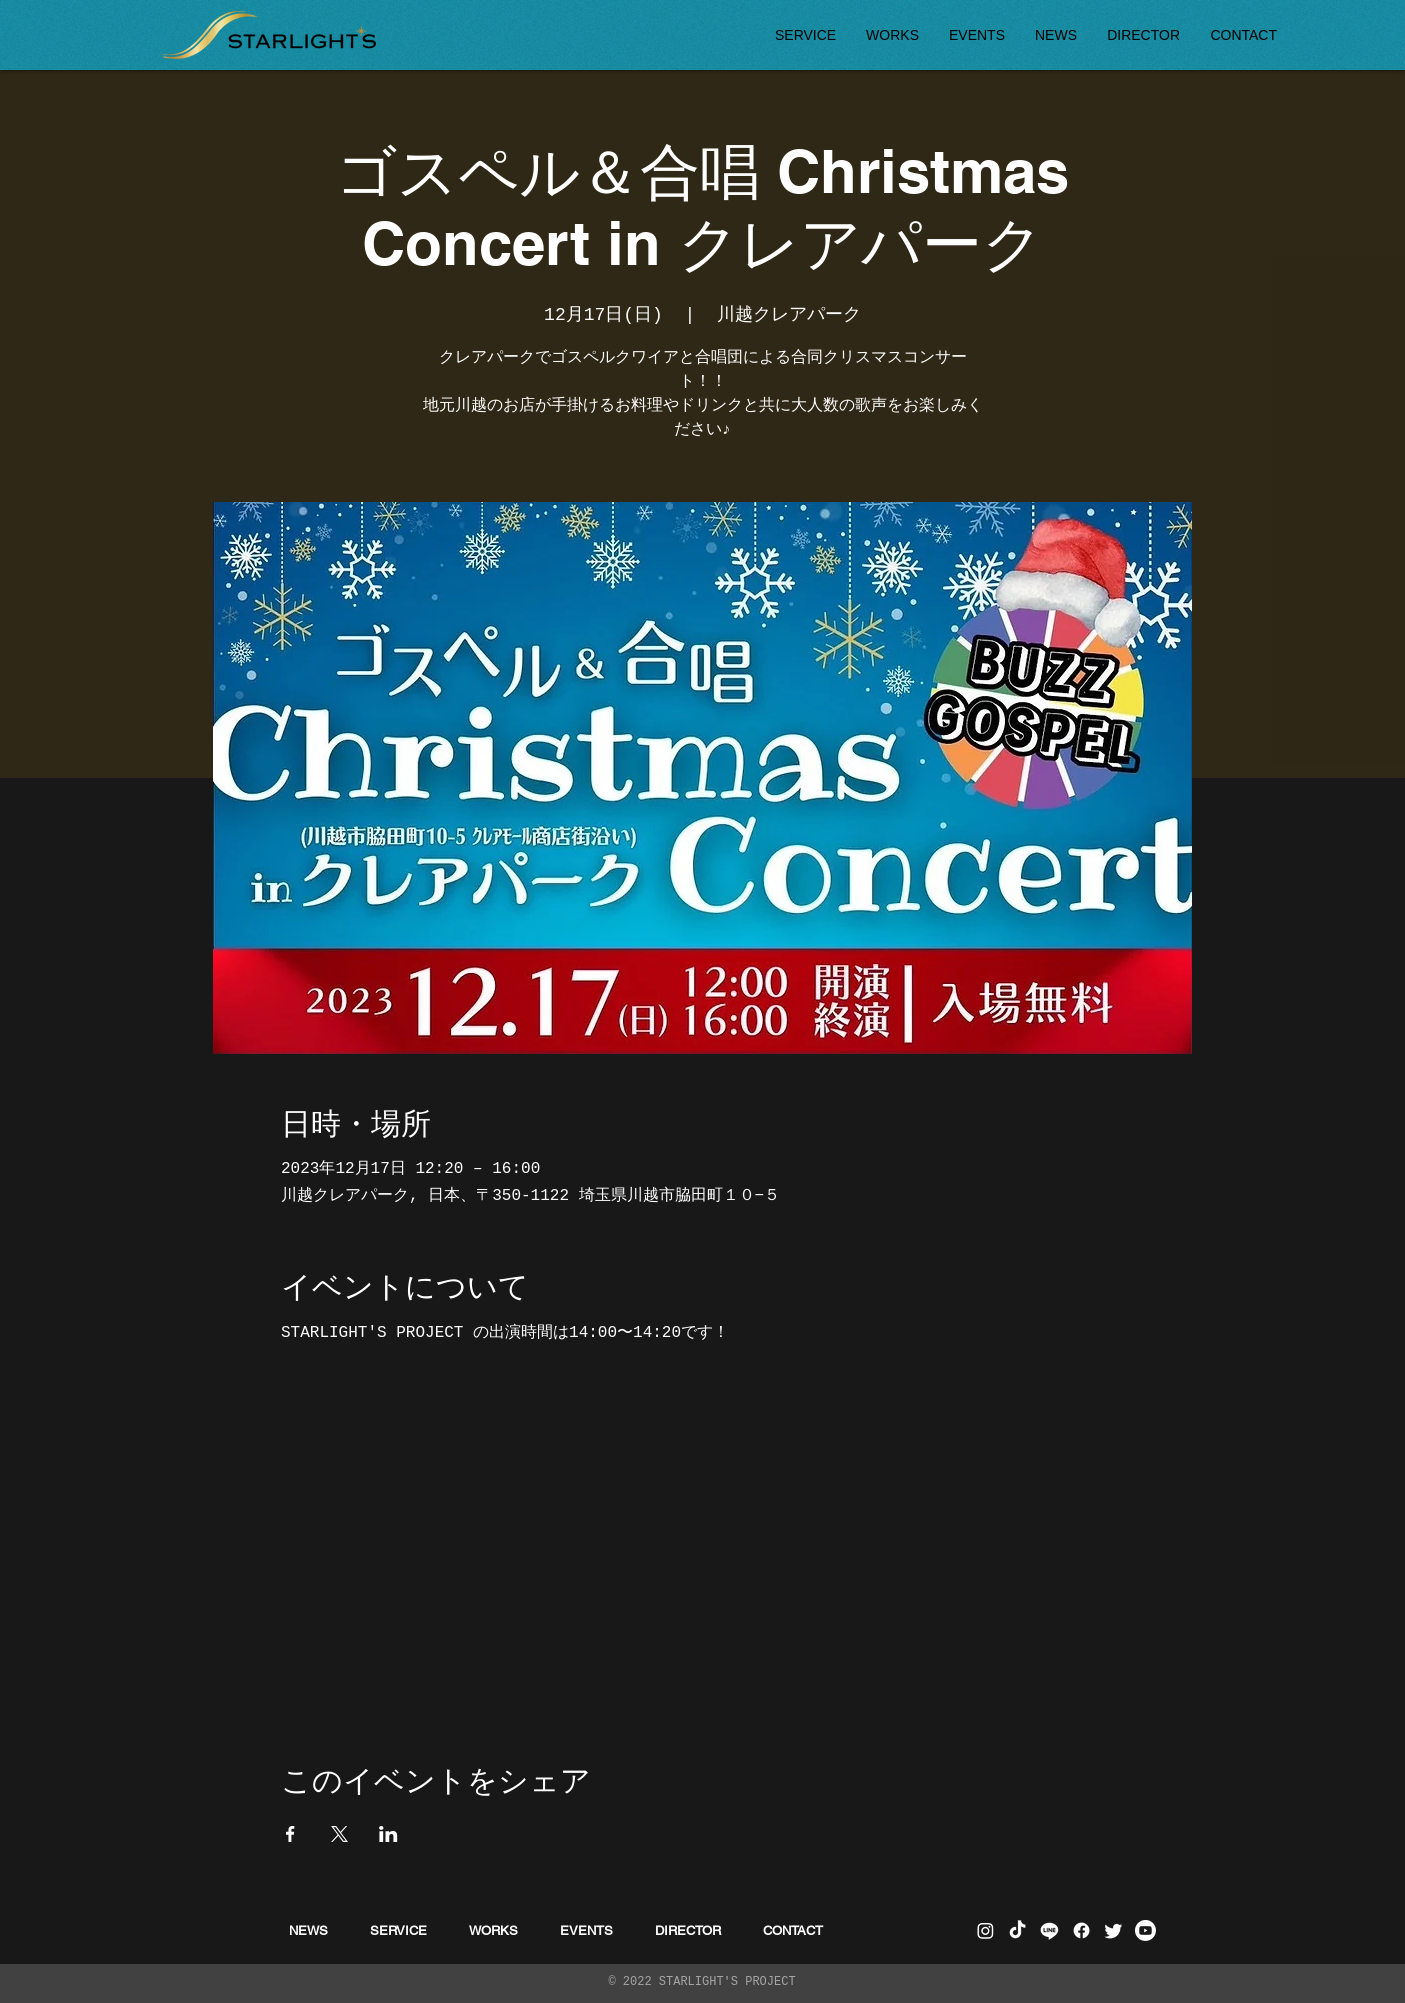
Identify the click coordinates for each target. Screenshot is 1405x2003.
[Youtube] (1145, 1930)
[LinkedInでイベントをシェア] (388, 1834)
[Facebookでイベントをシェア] (290, 1834)
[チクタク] (1017, 1930)
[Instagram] (985, 1930)
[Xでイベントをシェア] (339, 1834)
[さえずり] (1113, 1930)
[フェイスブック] (1081, 1930)
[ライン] (1049, 1930)
